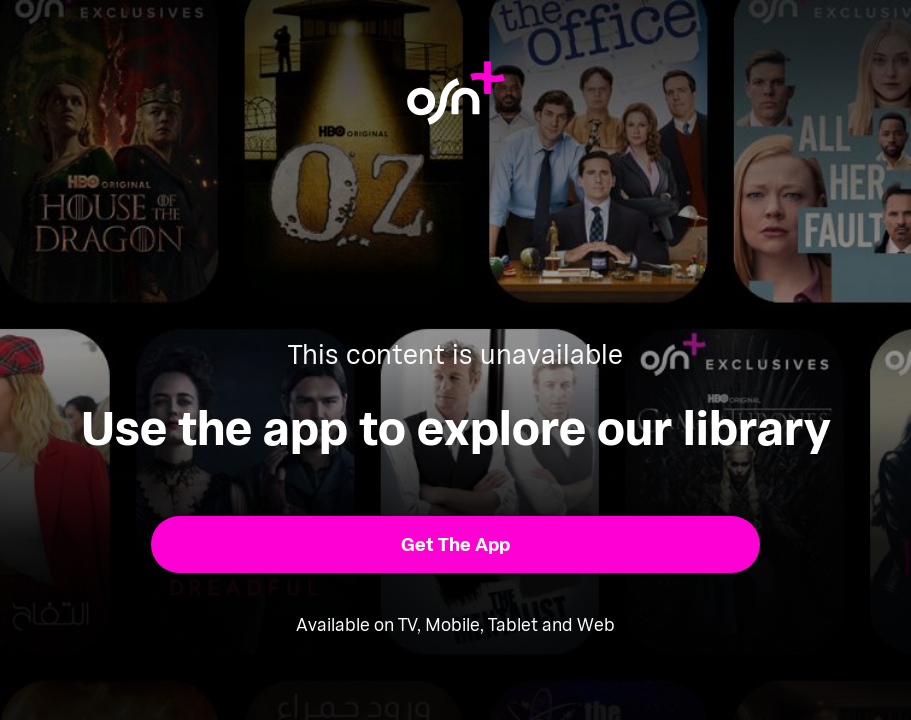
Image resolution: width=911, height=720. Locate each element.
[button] (455, 544)
